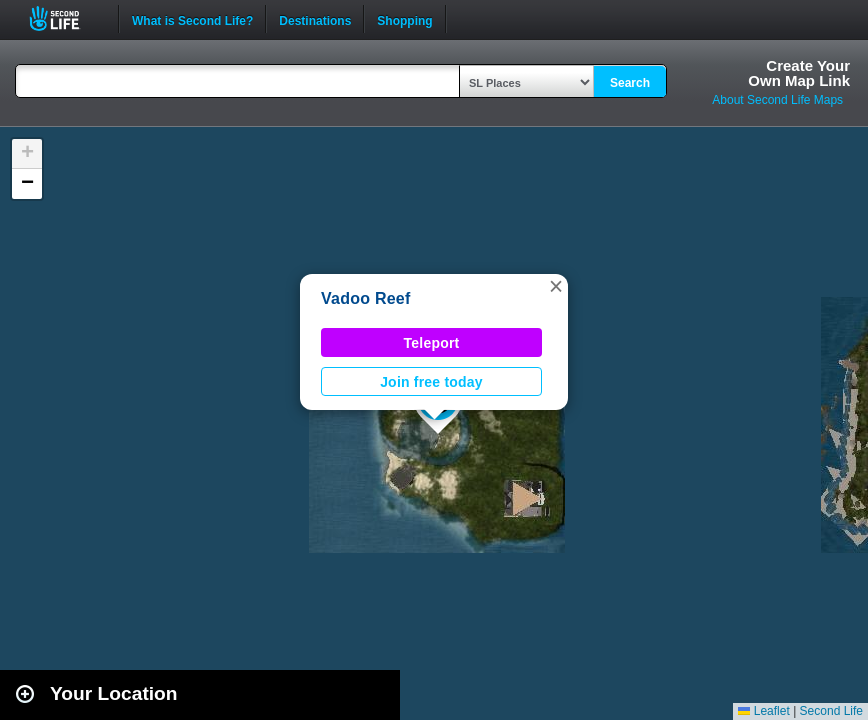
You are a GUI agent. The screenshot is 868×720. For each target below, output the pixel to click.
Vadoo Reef (366, 298)
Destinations (315, 19)
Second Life (65, 18)
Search (630, 83)
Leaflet (763, 711)
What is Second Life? (192, 19)
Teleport (432, 343)
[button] (556, 286)
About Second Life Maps (777, 100)
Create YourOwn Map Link (799, 73)
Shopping (404, 19)
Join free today (431, 382)
